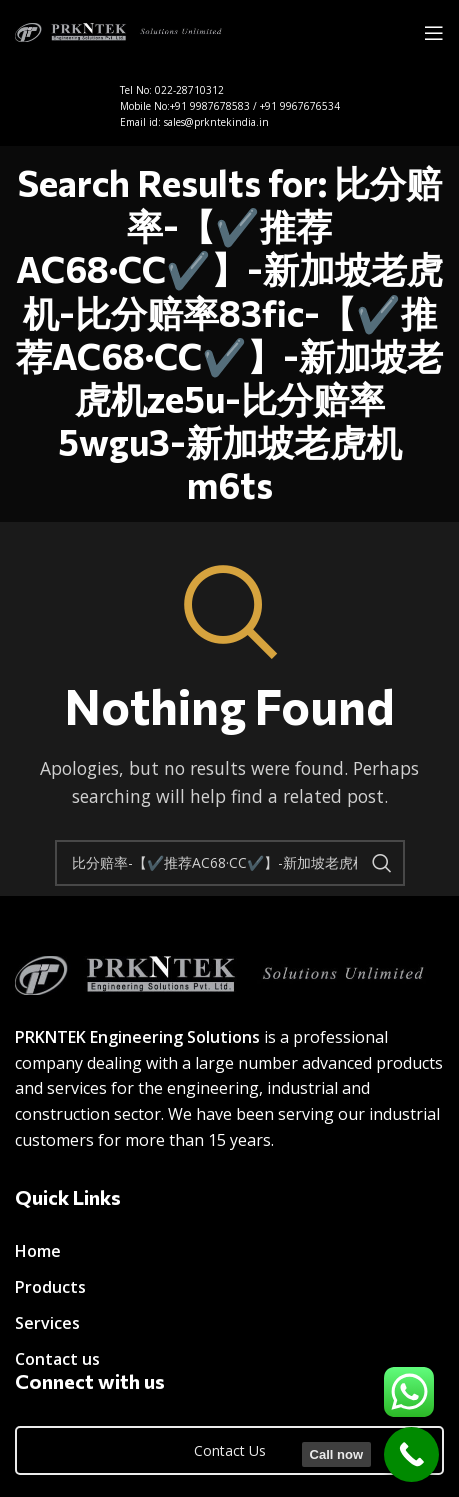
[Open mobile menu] (434, 33)
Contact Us (230, 1450)
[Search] (230, 863)
